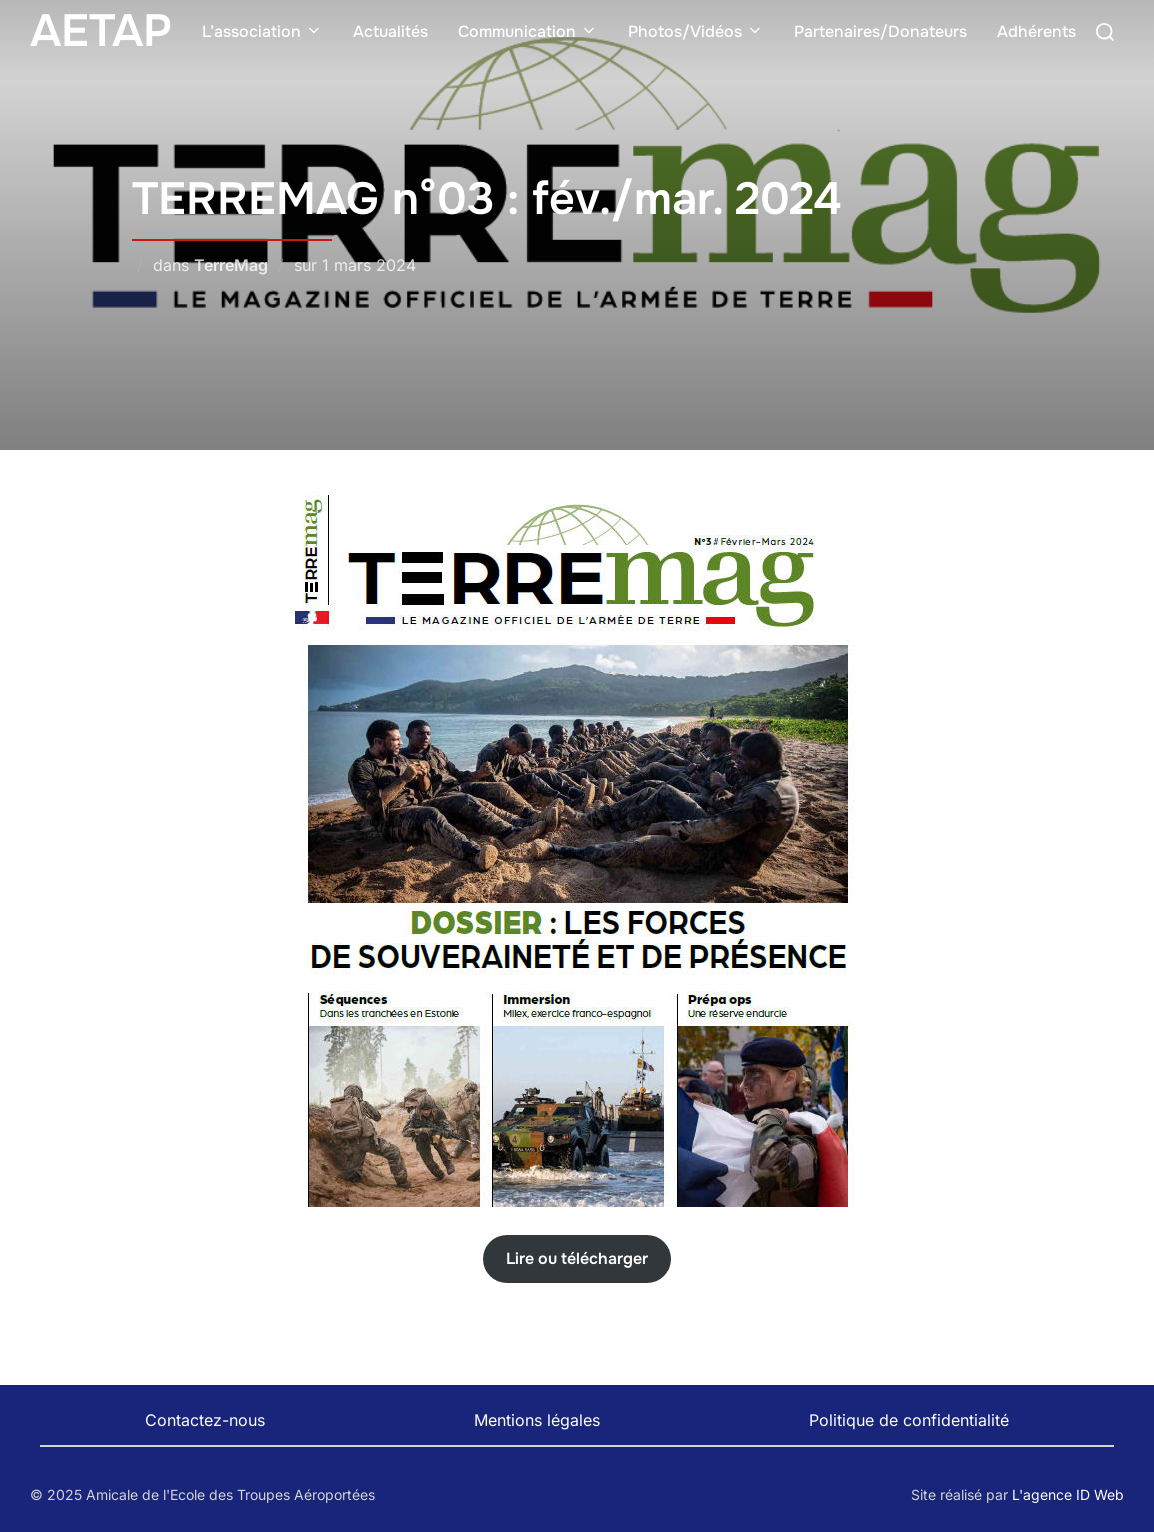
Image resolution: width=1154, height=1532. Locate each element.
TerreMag (231, 265)
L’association (262, 31)
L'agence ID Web (1068, 1494)
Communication (528, 31)
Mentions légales (537, 1420)
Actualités (390, 31)
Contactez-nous (205, 1420)
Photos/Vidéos (696, 31)
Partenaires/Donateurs (880, 31)
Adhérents (1036, 31)
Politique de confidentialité (909, 1420)
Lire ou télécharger (577, 1258)
